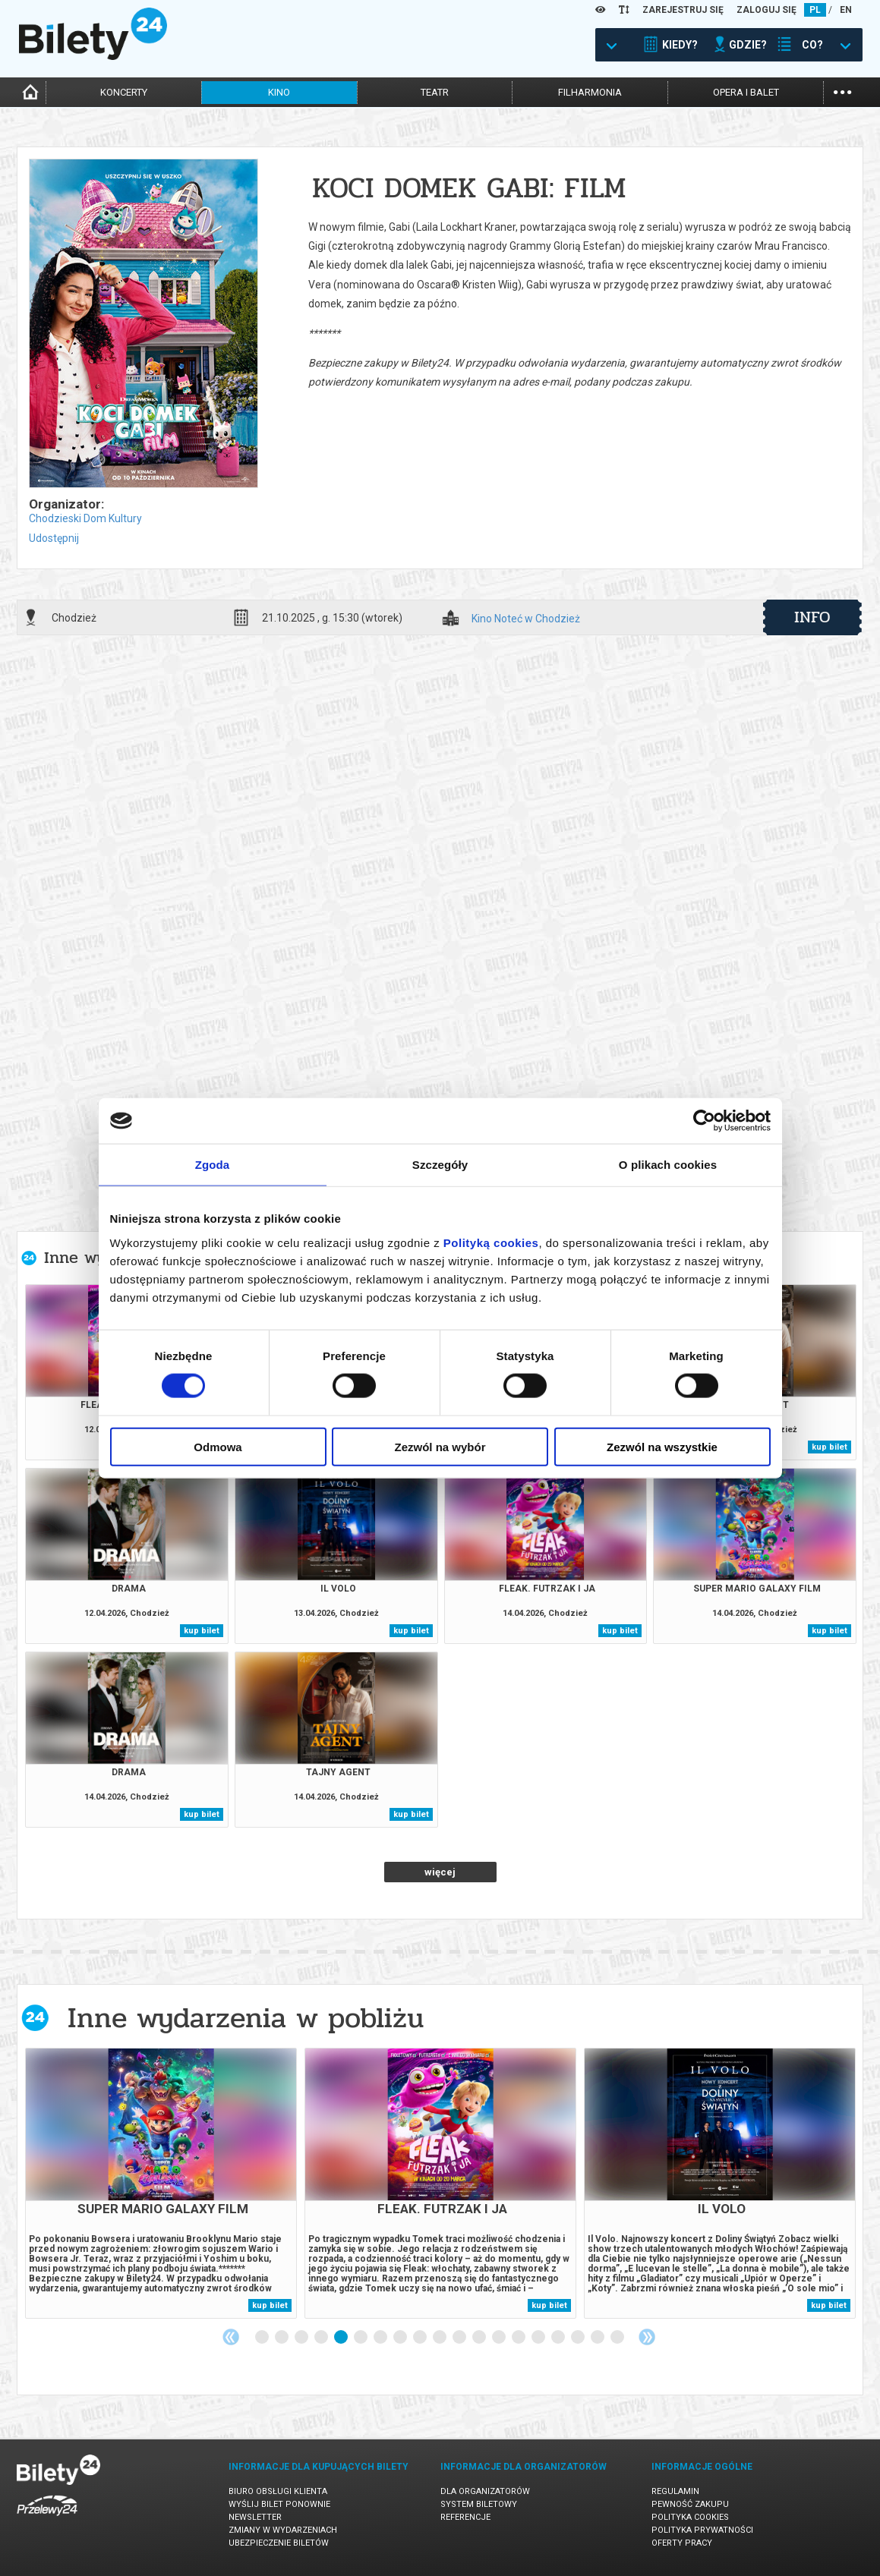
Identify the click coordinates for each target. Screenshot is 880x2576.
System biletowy (478, 2504)
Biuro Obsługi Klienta (278, 2491)
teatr (435, 92)
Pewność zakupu (690, 2504)
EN (846, 10)
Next (647, 2337)
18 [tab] (598, 2337)
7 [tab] (381, 2337)
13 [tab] (499, 2337)
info (812, 617)
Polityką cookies (491, 1242)
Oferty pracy (681, 2543)
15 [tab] (539, 2337)
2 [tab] (282, 2337)
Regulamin (675, 2491)
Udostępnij (54, 538)
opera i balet (746, 92)
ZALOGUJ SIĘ (766, 10)
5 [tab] (341, 2337)
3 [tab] (302, 2337)
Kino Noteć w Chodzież (526, 619)
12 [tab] (479, 2337)
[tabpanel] (161, 2183)
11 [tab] (460, 2337)
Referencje (465, 2517)
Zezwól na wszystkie (662, 1446)
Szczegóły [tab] (440, 1164)
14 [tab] (519, 2337)
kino (279, 92)
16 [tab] (558, 2337)
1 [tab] (262, 2337)
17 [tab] (578, 2337)
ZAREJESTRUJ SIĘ (683, 10)
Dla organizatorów (485, 2491)
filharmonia (590, 92)
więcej (440, 1872)
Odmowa (217, 1446)
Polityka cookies (690, 2517)
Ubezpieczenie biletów (279, 2543)
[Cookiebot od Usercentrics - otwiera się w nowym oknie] (704, 1121)
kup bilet (829, 1447)
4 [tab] (322, 2337)
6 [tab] (361, 2337)
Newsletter (255, 2517)
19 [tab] (618, 2337)
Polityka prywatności (702, 2530)
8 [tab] (400, 2337)
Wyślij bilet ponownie (279, 2504)
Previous (230, 2337)
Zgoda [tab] (212, 1164)
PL (815, 10)
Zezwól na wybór (439, 1446)
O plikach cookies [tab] (668, 1164)
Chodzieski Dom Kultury (85, 518)
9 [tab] (420, 2337)
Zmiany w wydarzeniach (283, 2530)
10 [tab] (440, 2337)
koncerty (123, 92)
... (842, 90)
